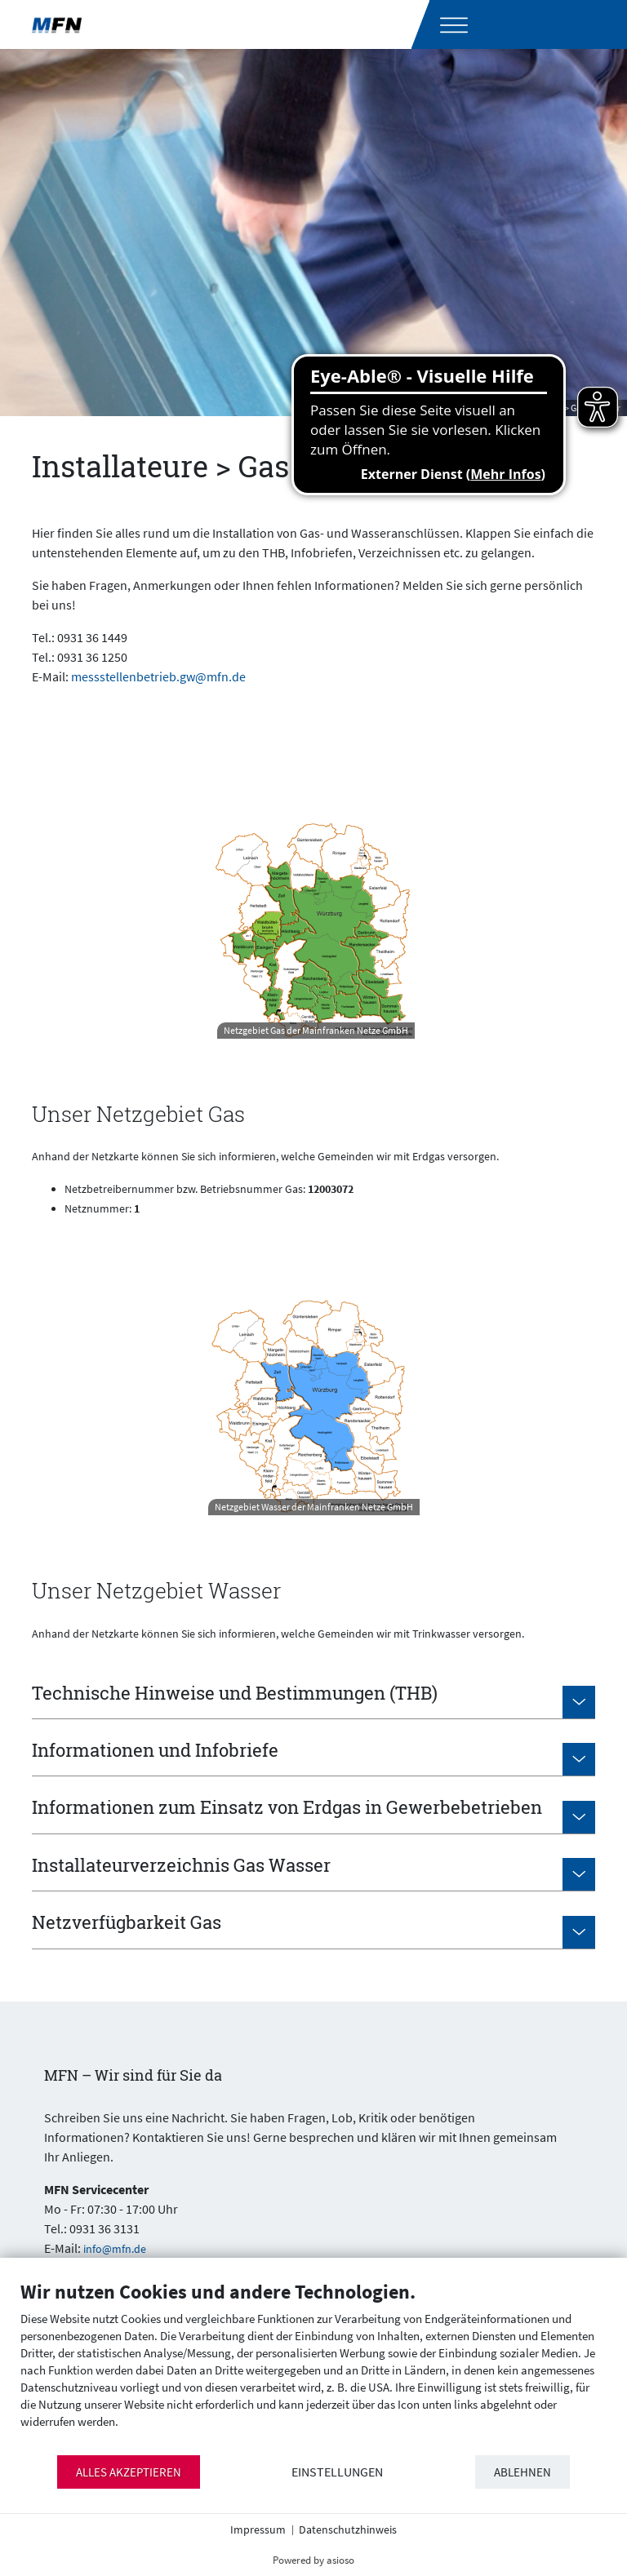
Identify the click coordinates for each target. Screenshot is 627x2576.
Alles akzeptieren (128, 2472)
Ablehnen (522, 2472)
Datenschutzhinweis (348, 2529)
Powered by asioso (313, 2560)
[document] (313, 2366)
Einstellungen (337, 2472)
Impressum (258, 2529)
